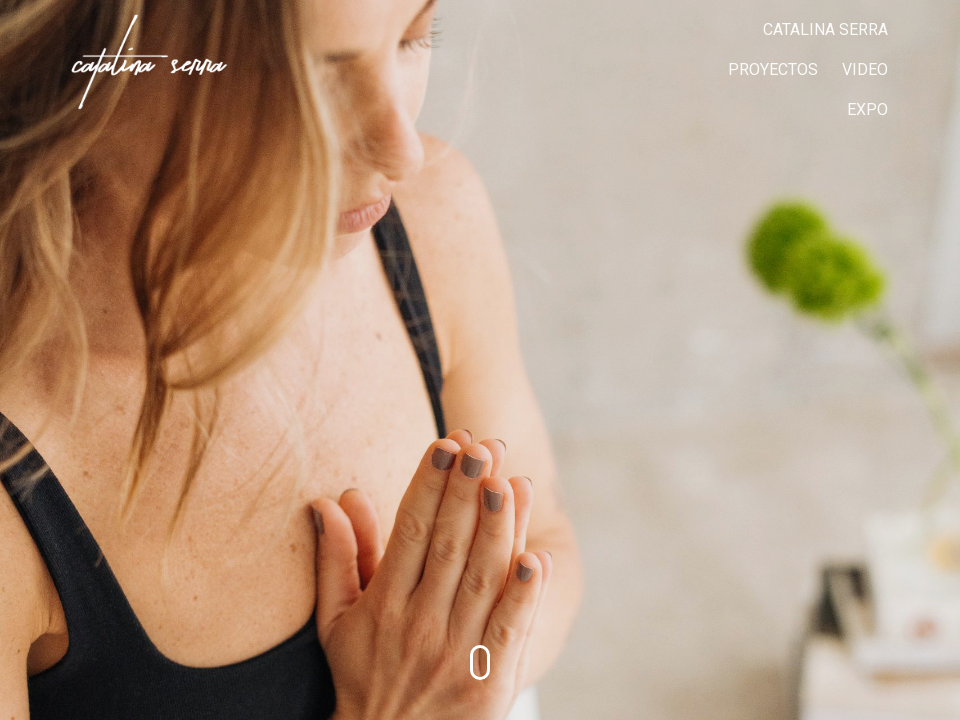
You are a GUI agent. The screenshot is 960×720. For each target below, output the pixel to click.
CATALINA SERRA (825, 29)
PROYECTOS (773, 69)
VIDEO (865, 69)
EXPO (867, 109)
